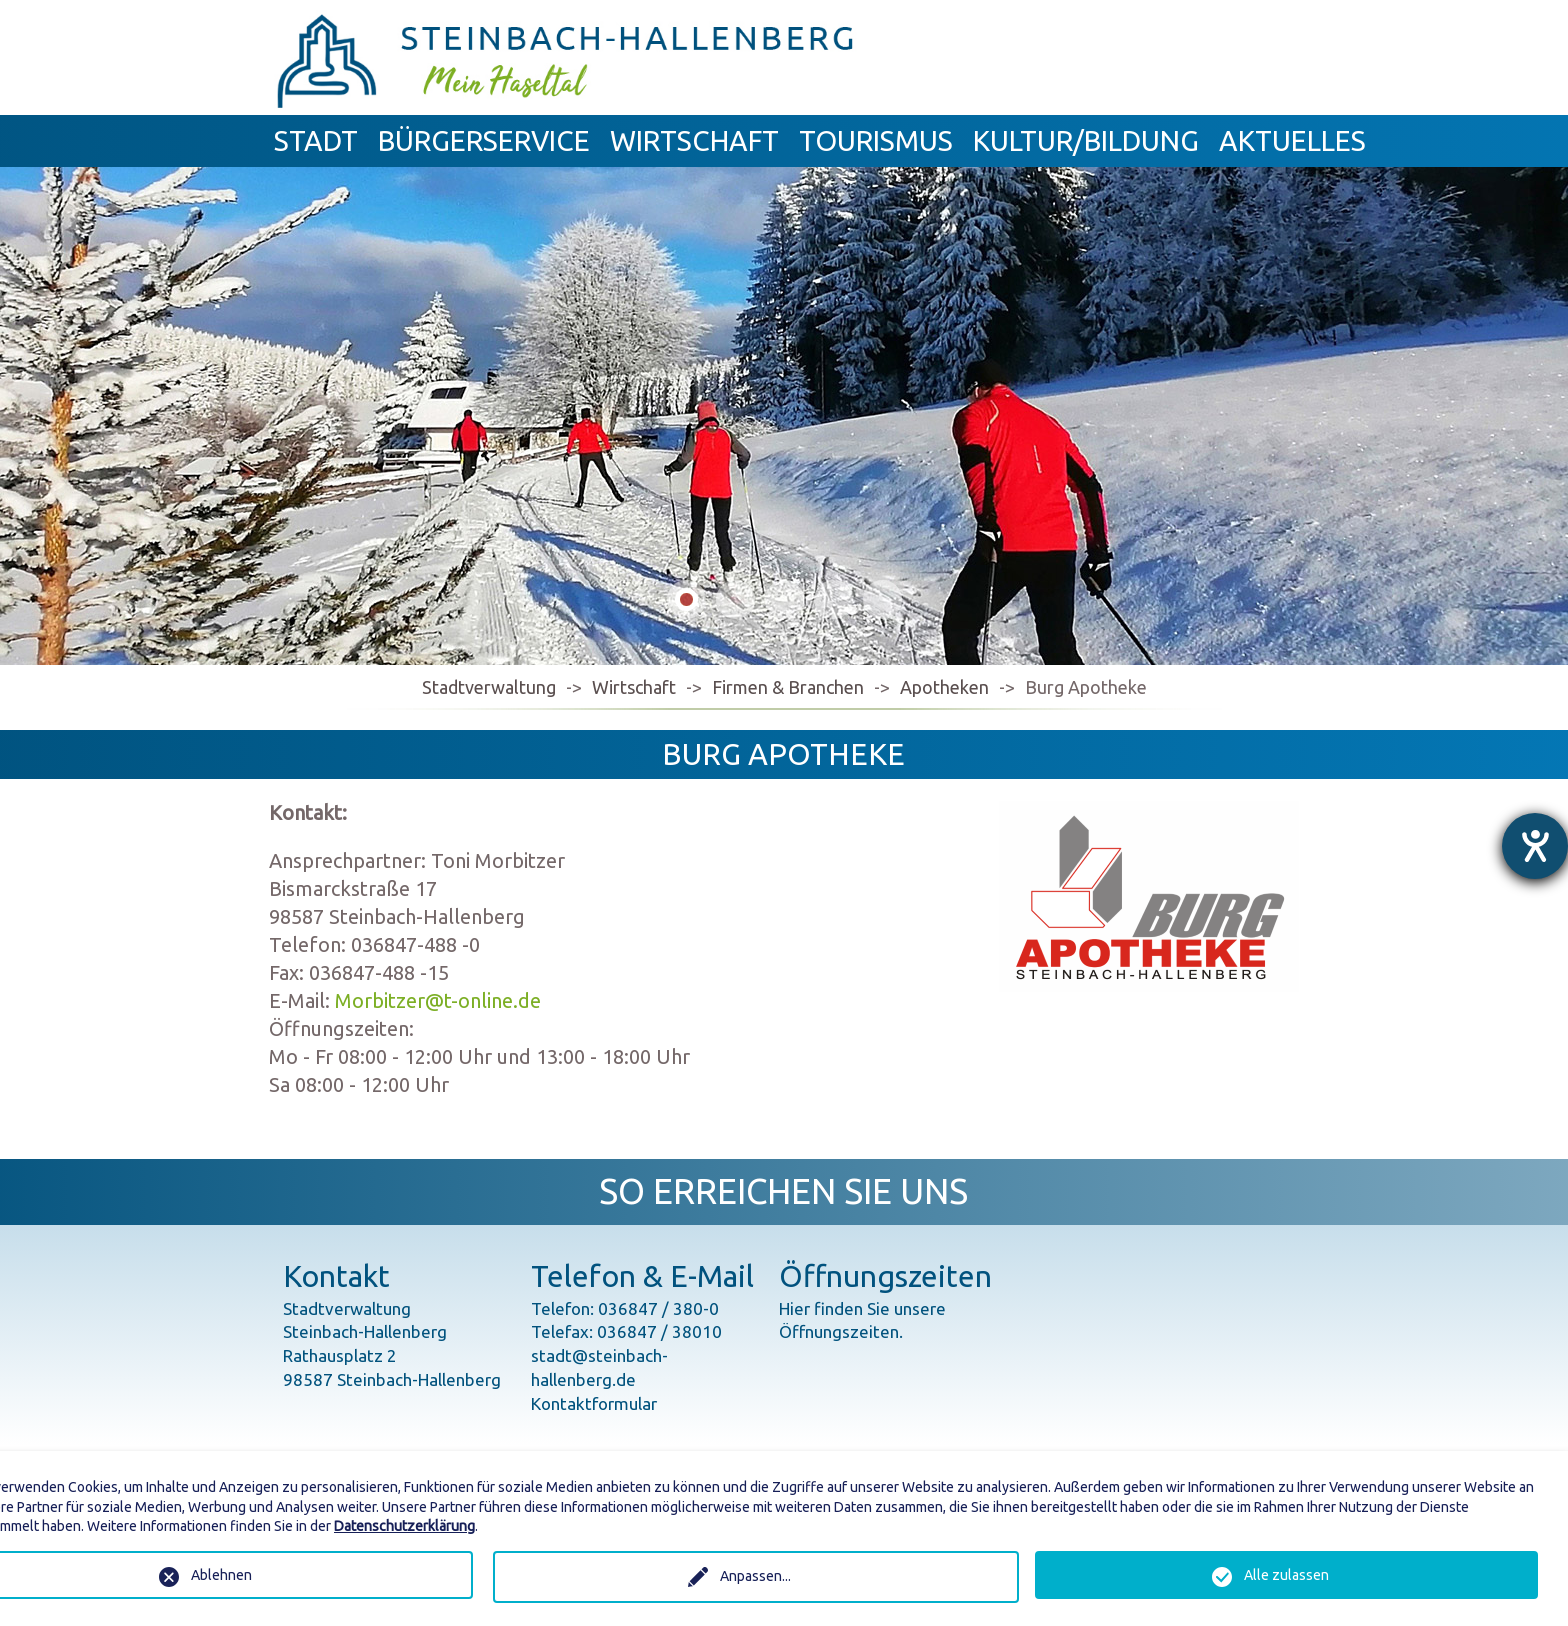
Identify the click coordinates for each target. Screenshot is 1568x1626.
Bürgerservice (484, 140)
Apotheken (944, 687)
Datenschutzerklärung (404, 1526)
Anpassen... (755, 1576)
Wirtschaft (694, 140)
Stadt (316, 140)
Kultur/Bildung (1086, 140)
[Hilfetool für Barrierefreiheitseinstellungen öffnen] (1535, 846)
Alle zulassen (1286, 1575)
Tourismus (876, 140)
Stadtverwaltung (489, 687)
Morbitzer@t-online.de (438, 1000)
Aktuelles (1292, 140)
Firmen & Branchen (788, 687)
